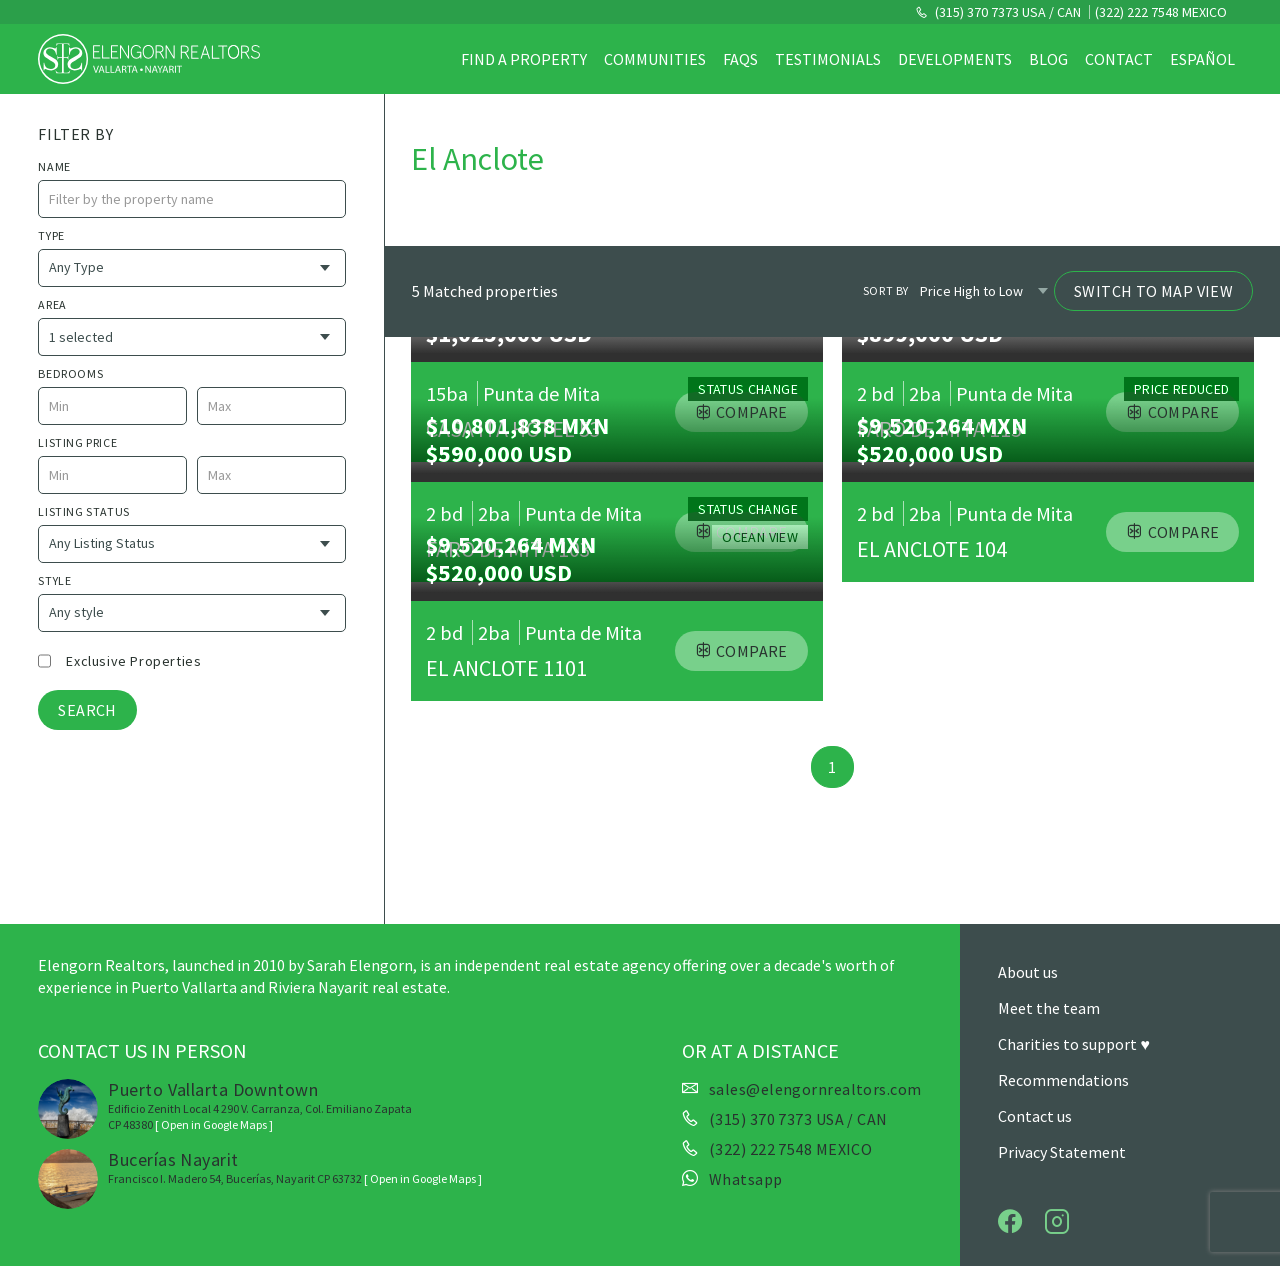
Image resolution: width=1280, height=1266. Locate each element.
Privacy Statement (1062, 1152)
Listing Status (83, 511)
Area (52, 304)
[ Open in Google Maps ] (214, 1124)
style (54, 580)
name (54, 166)
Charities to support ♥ (1074, 1044)
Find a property (524, 59)
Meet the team (1049, 1008)
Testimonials (828, 59)
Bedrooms (70, 373)
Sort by (886, 290)
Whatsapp (746, 1179)
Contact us (1035, 1116)
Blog (1048, 59)
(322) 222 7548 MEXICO (1161, 12)
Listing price (77, 442)
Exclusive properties (133, 661)
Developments (955, 59)
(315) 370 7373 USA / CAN (1006, 12)
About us (1028, 972)
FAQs (740, 59)
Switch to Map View (1153, 291)
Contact (1119, 59)
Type (51, 235)
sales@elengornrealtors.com (815, 1089)
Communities (655, 59)
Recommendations (1063, 1080)
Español (1202, 59)
